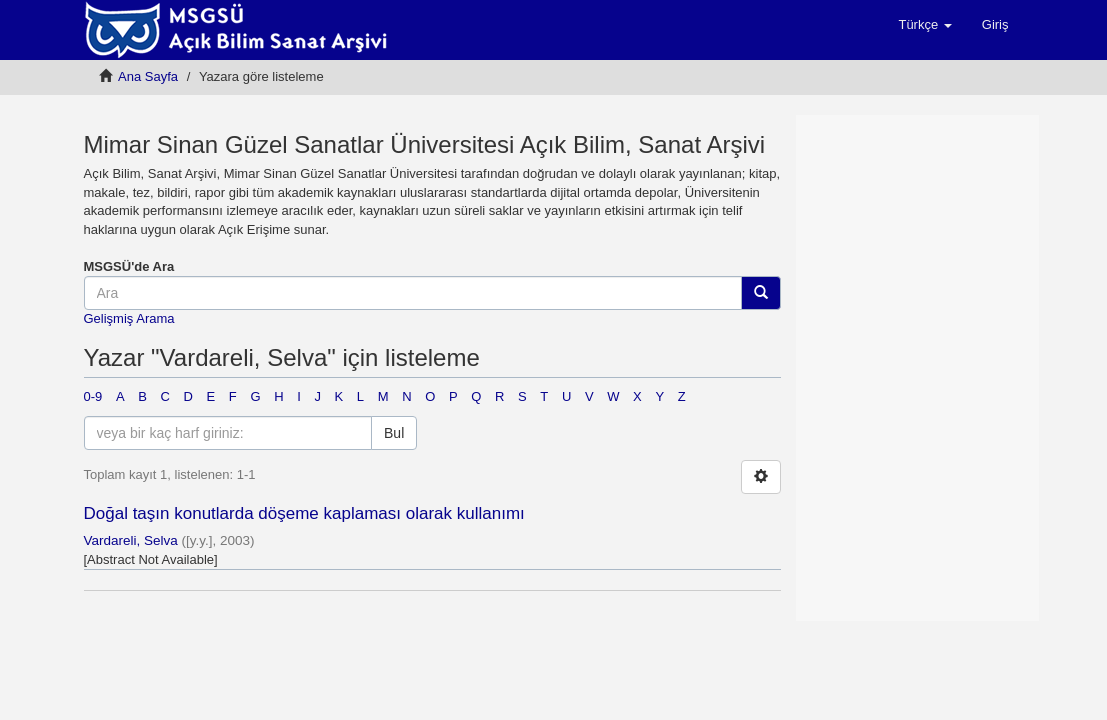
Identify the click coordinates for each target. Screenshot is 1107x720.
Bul (394, 433)
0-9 (93, 396)
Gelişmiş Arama (129, 318)
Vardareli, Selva (131, 540)
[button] (924, 25)
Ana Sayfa (148, 76)
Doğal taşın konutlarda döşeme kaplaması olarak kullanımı (304, 513)
